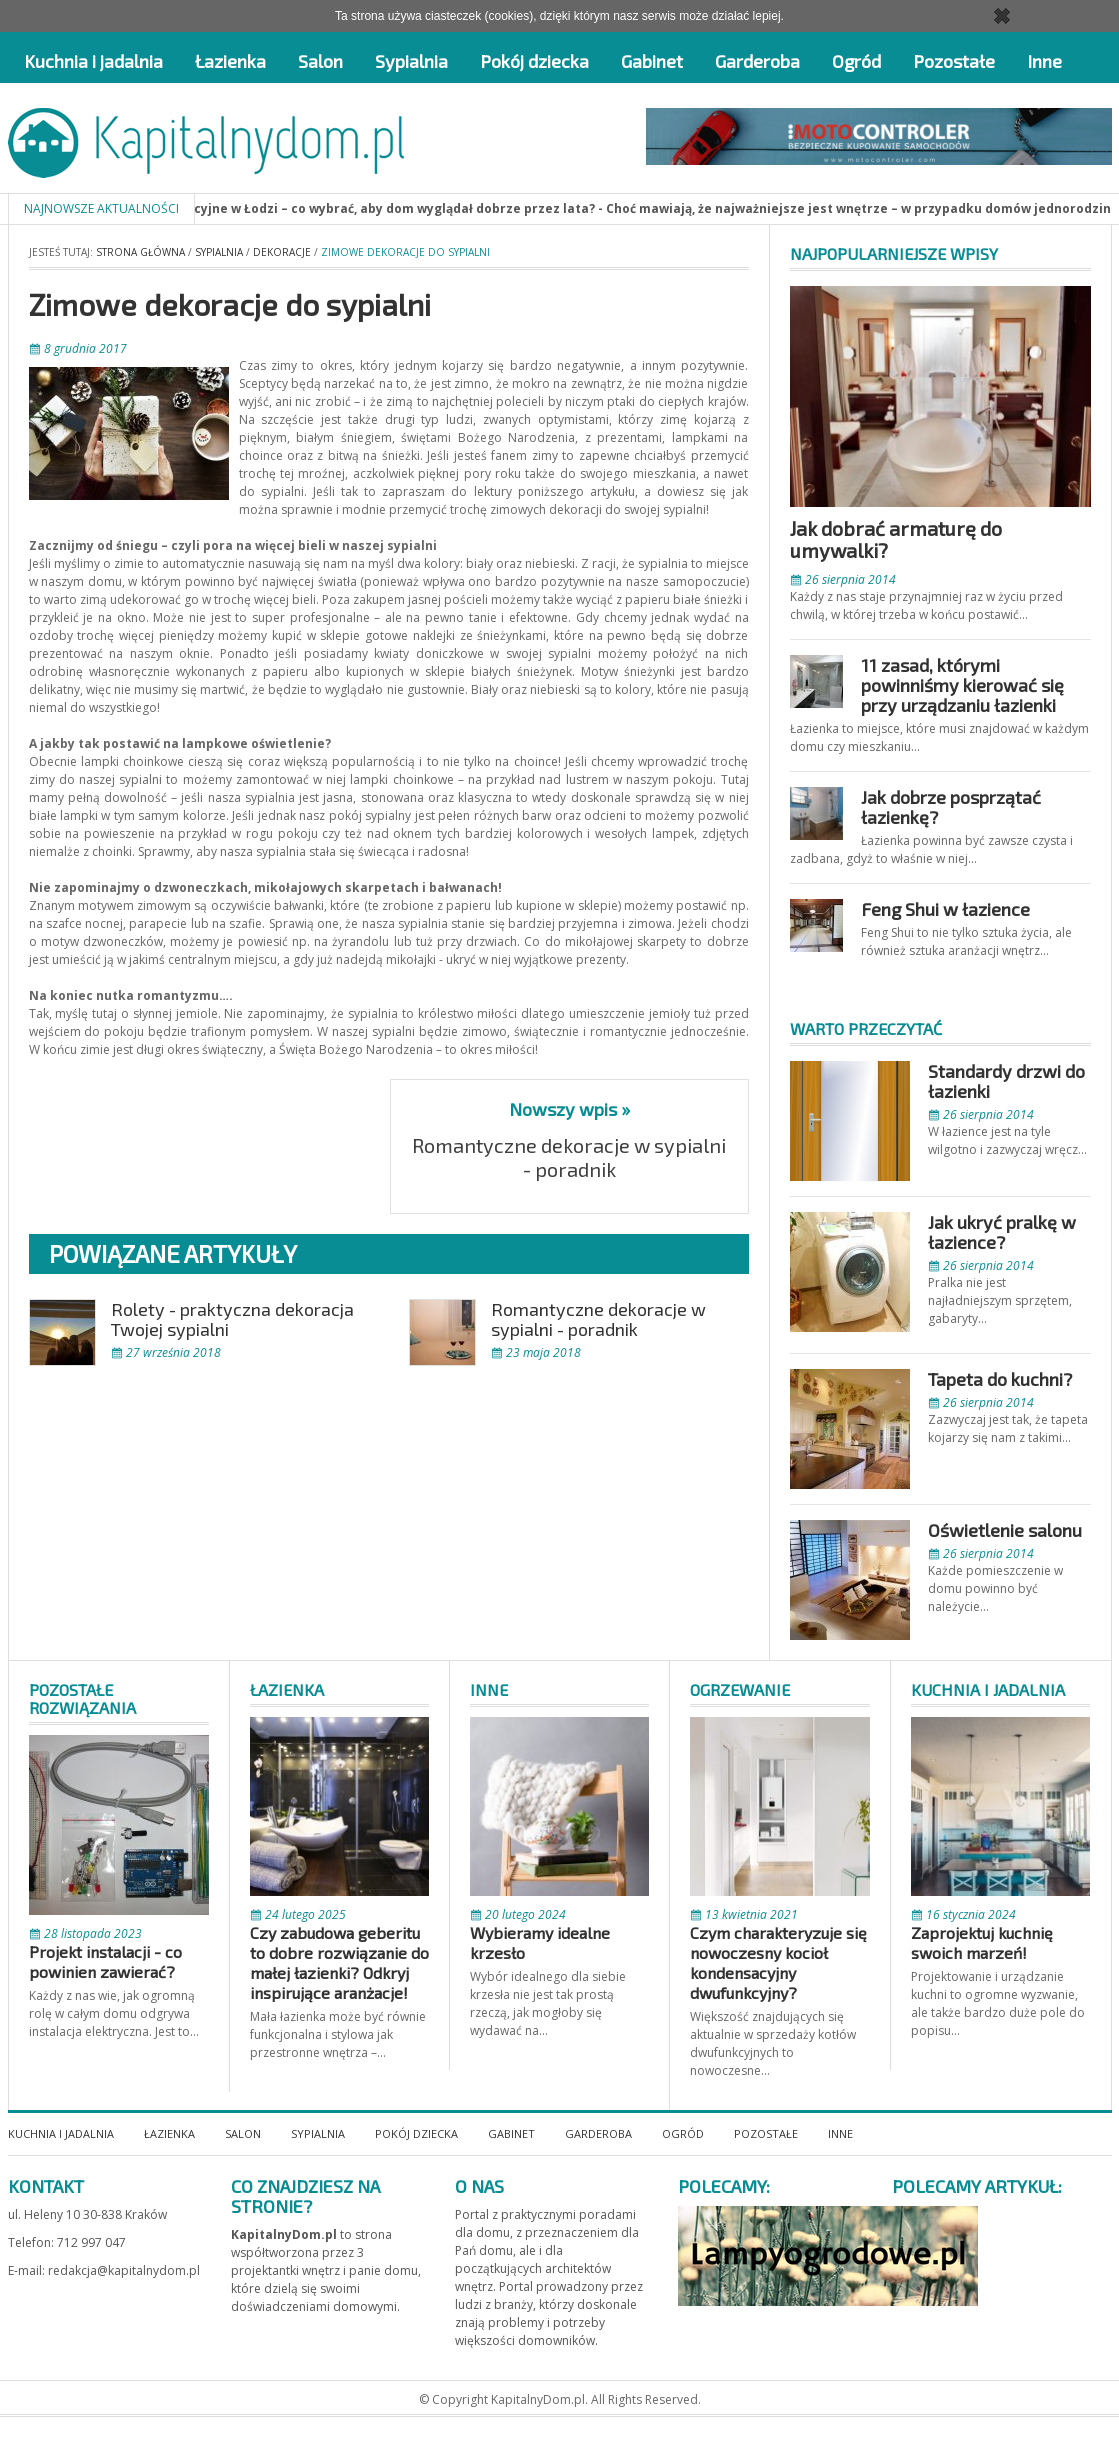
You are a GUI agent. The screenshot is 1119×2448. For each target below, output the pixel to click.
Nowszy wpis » (569, 1109)
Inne (1044, 61)
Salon (320, 61)
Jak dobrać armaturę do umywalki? (896, 539)
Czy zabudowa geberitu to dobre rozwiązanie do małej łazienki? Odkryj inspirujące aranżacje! (339, 1962)
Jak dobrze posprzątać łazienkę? (951, 807)
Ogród (856, 61)
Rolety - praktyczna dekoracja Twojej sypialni (232, 1319)
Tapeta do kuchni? (1000, 1379)
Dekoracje (282, 252)
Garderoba (757, 61)
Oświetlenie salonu (1005, 1530)
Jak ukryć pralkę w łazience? (1002, 1232)
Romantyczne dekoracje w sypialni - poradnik (569, 1157)
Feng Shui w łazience (945, 909)
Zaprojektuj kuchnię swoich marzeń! (982, 1942)
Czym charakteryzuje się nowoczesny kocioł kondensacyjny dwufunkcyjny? (778, 1962)
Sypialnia (411, 61)
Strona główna (140, 252)
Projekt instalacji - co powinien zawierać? (105, 1961)
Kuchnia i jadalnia (93, 61)
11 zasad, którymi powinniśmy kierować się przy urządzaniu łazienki (962, 685)
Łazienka (230, 61)
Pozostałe (954, 61)
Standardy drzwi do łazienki (1006, 1081)
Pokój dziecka (534, 61)
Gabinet (652, 61)
